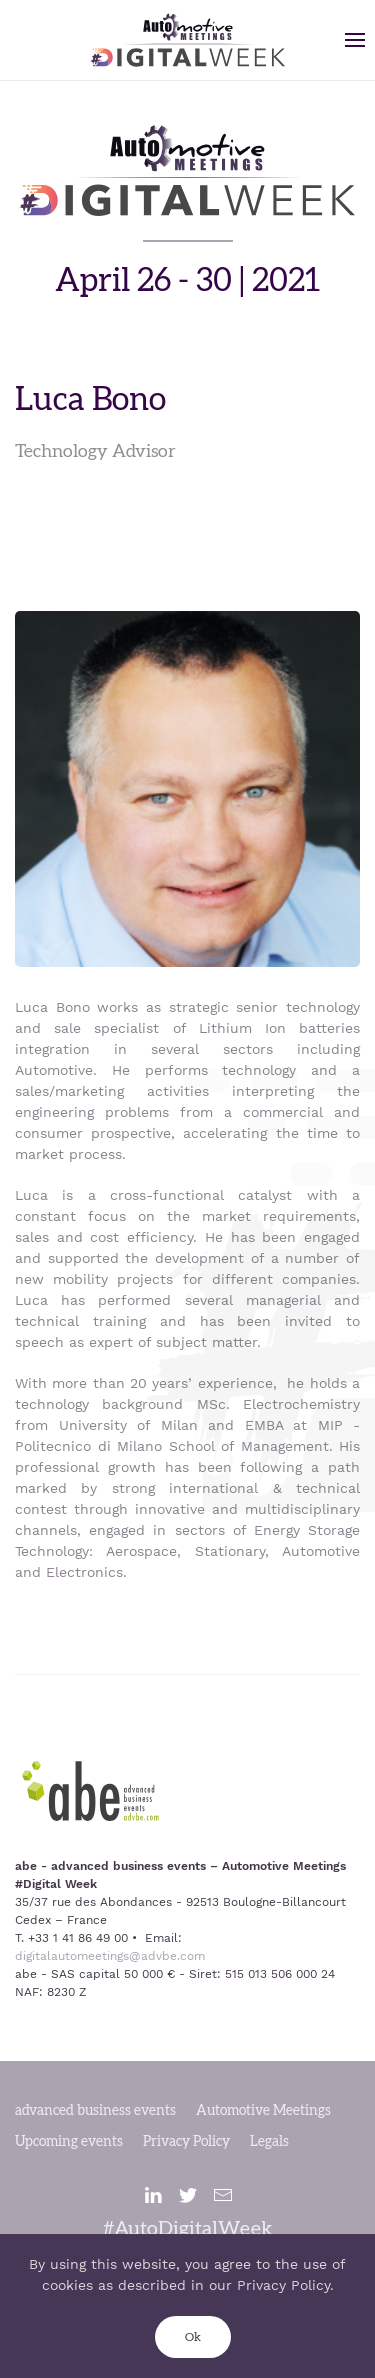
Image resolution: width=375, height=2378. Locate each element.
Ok (193, 2337)
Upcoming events (69, 2142)
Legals (269, 2142)
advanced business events (95, 2111)
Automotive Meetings (263, 2111)
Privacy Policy (186, 2142)
